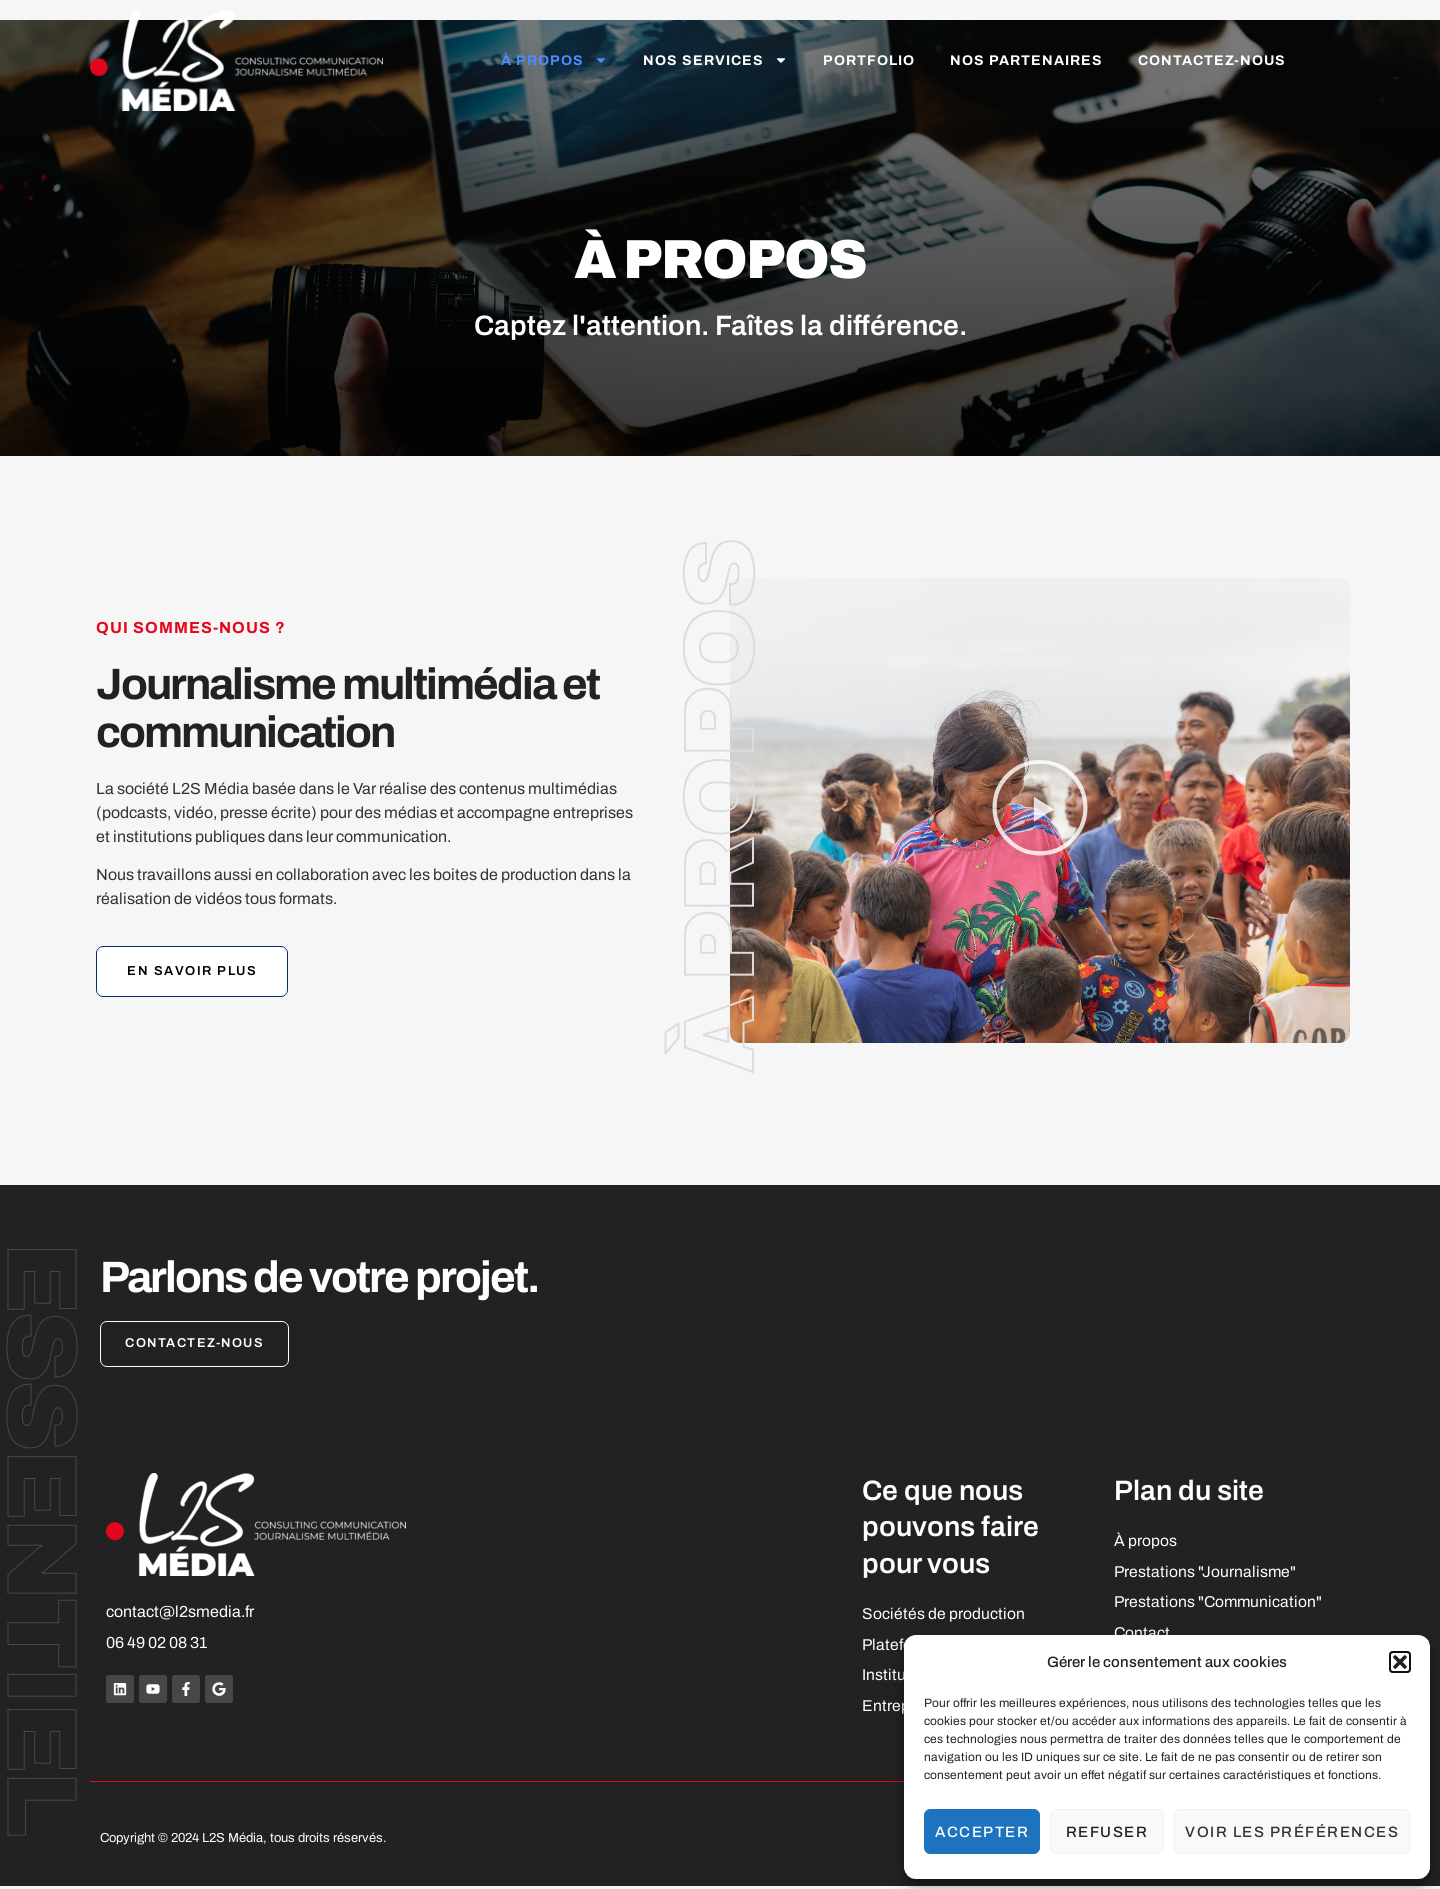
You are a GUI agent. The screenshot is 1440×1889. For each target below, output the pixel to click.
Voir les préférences (1292, 1832)
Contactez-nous (1212, 60)
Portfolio (869, 60)
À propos (554, 60)
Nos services (715, 60)
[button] (1400, 1662)
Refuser (1107, 1832)
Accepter (982, 1832)
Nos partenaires (1026, 60)
